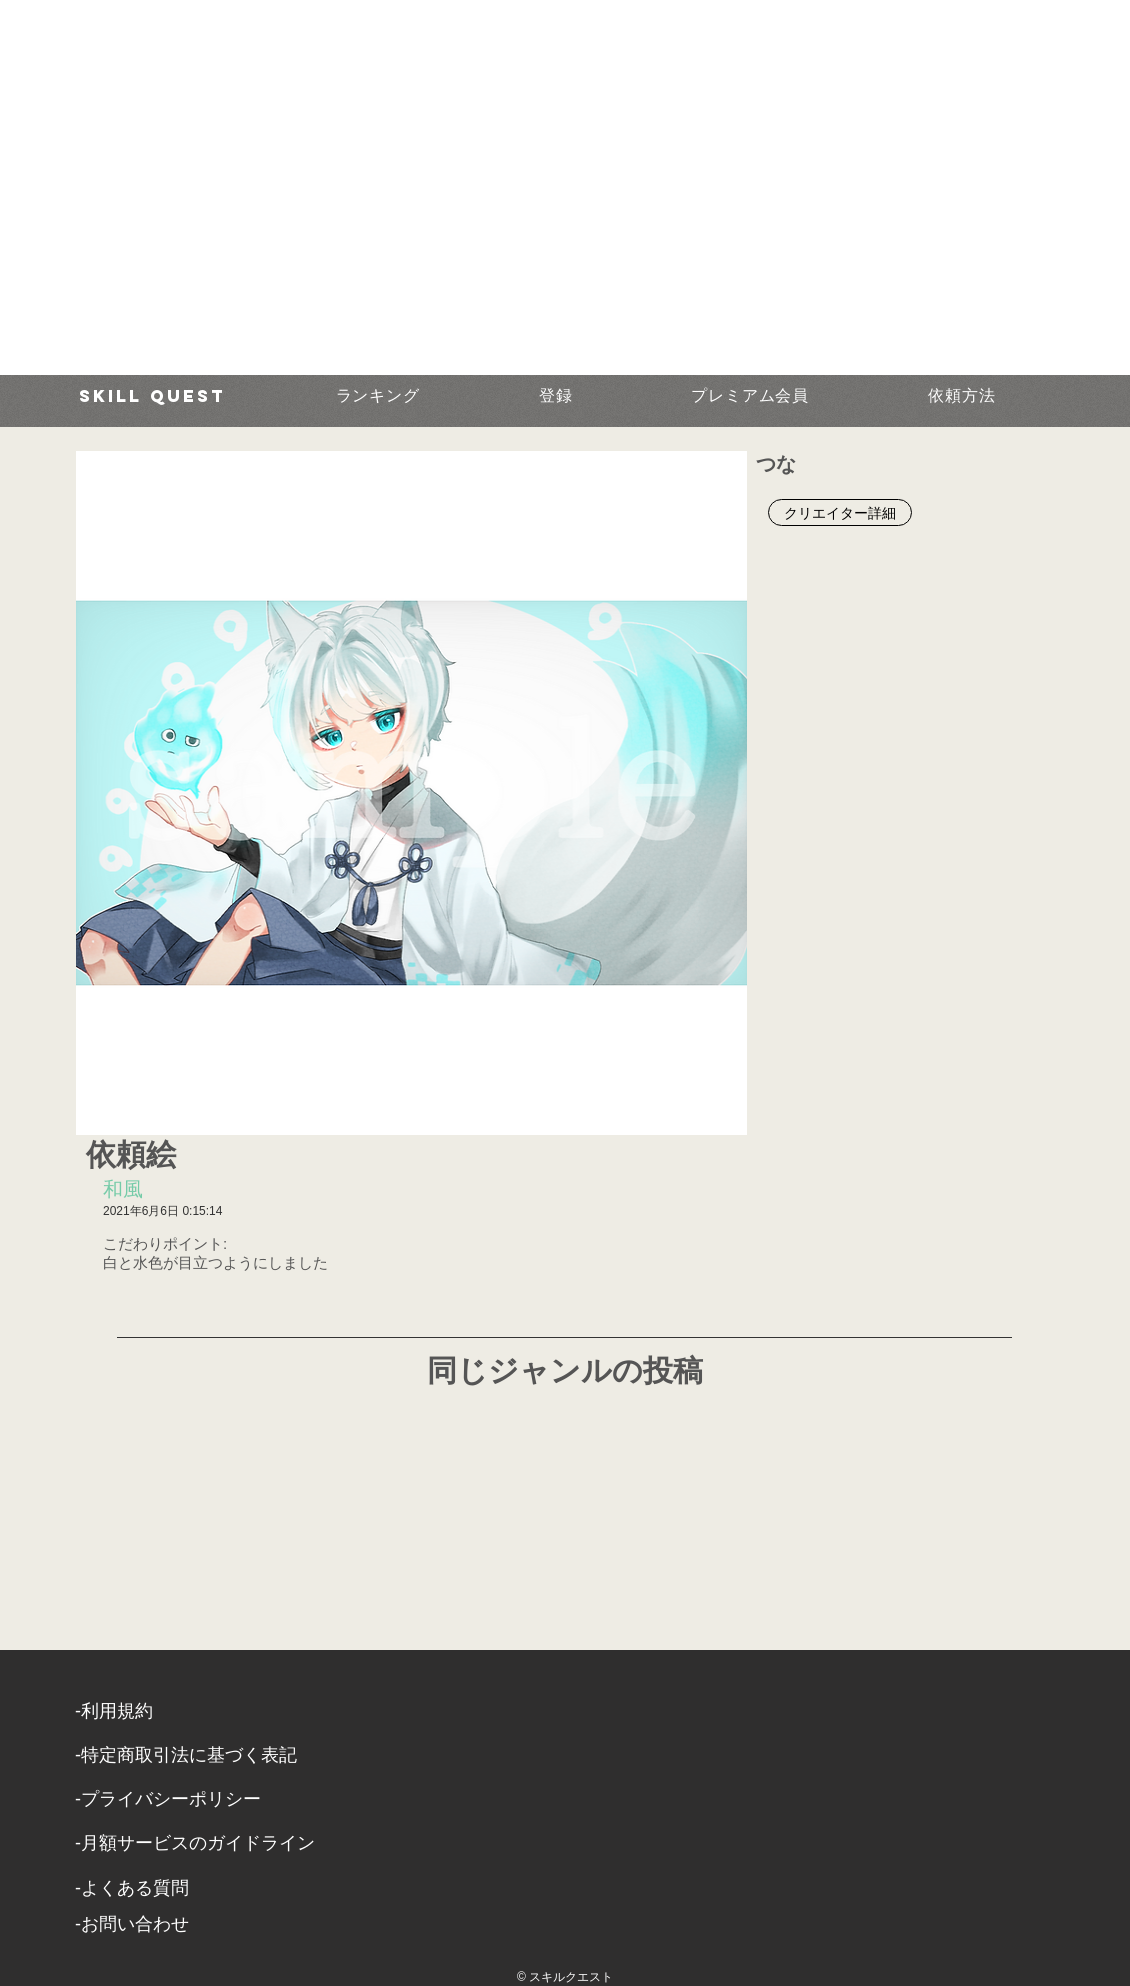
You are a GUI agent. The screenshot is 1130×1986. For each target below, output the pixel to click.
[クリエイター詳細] (840, 512)
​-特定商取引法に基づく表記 (186, 1755)
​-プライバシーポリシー (168, 1799)
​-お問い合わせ (132, 1924)
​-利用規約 (114, 1711)
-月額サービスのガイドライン (195, 1843)
